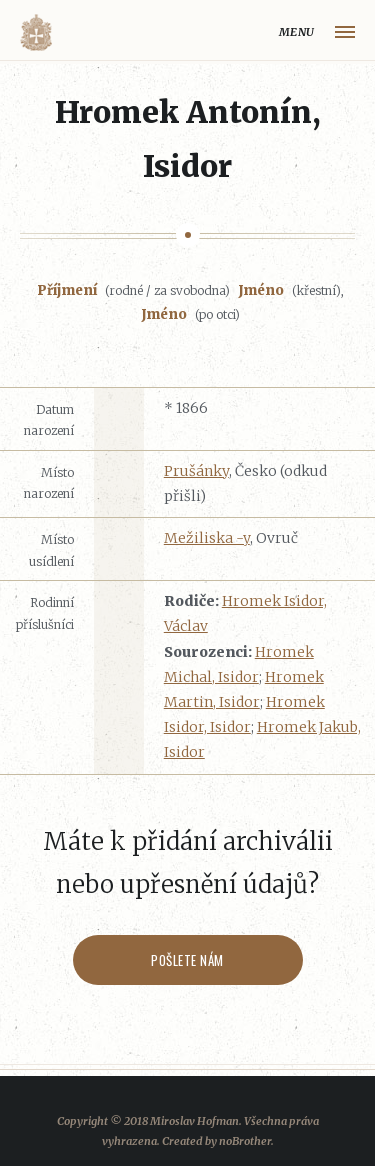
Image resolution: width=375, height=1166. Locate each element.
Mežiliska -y (207, 538)
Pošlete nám (187, 960)
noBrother (245, 1141)
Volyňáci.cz (36, 32)
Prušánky (196, 471)
